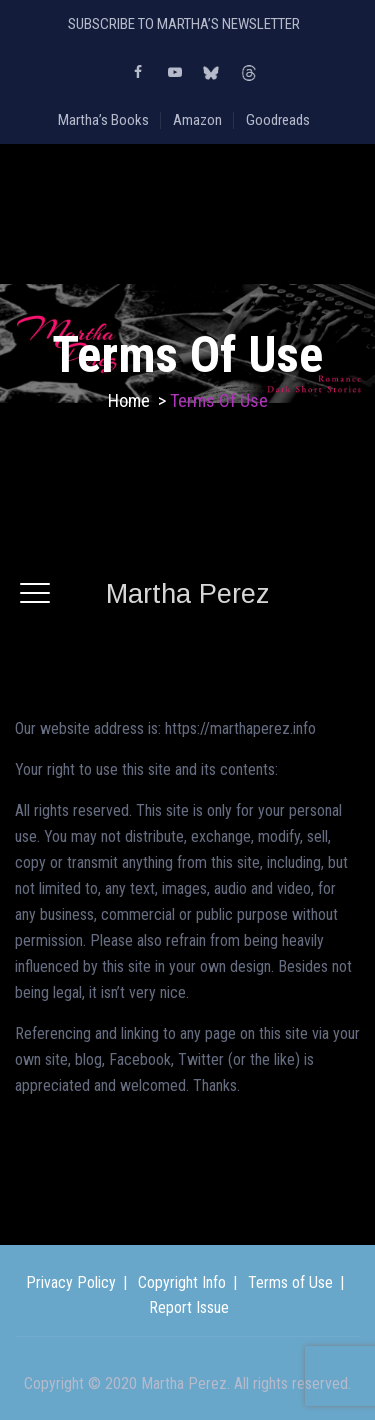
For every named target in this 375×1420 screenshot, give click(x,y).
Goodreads (278, 120)
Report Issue (189, 1307)
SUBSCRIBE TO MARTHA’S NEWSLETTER (184, 24)
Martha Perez (187, 594)
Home (129, 400)
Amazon (197, 120)
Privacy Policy (71, 1282)
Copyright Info (182, 1282)
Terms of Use (290, 1282)
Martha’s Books (103, 120)
